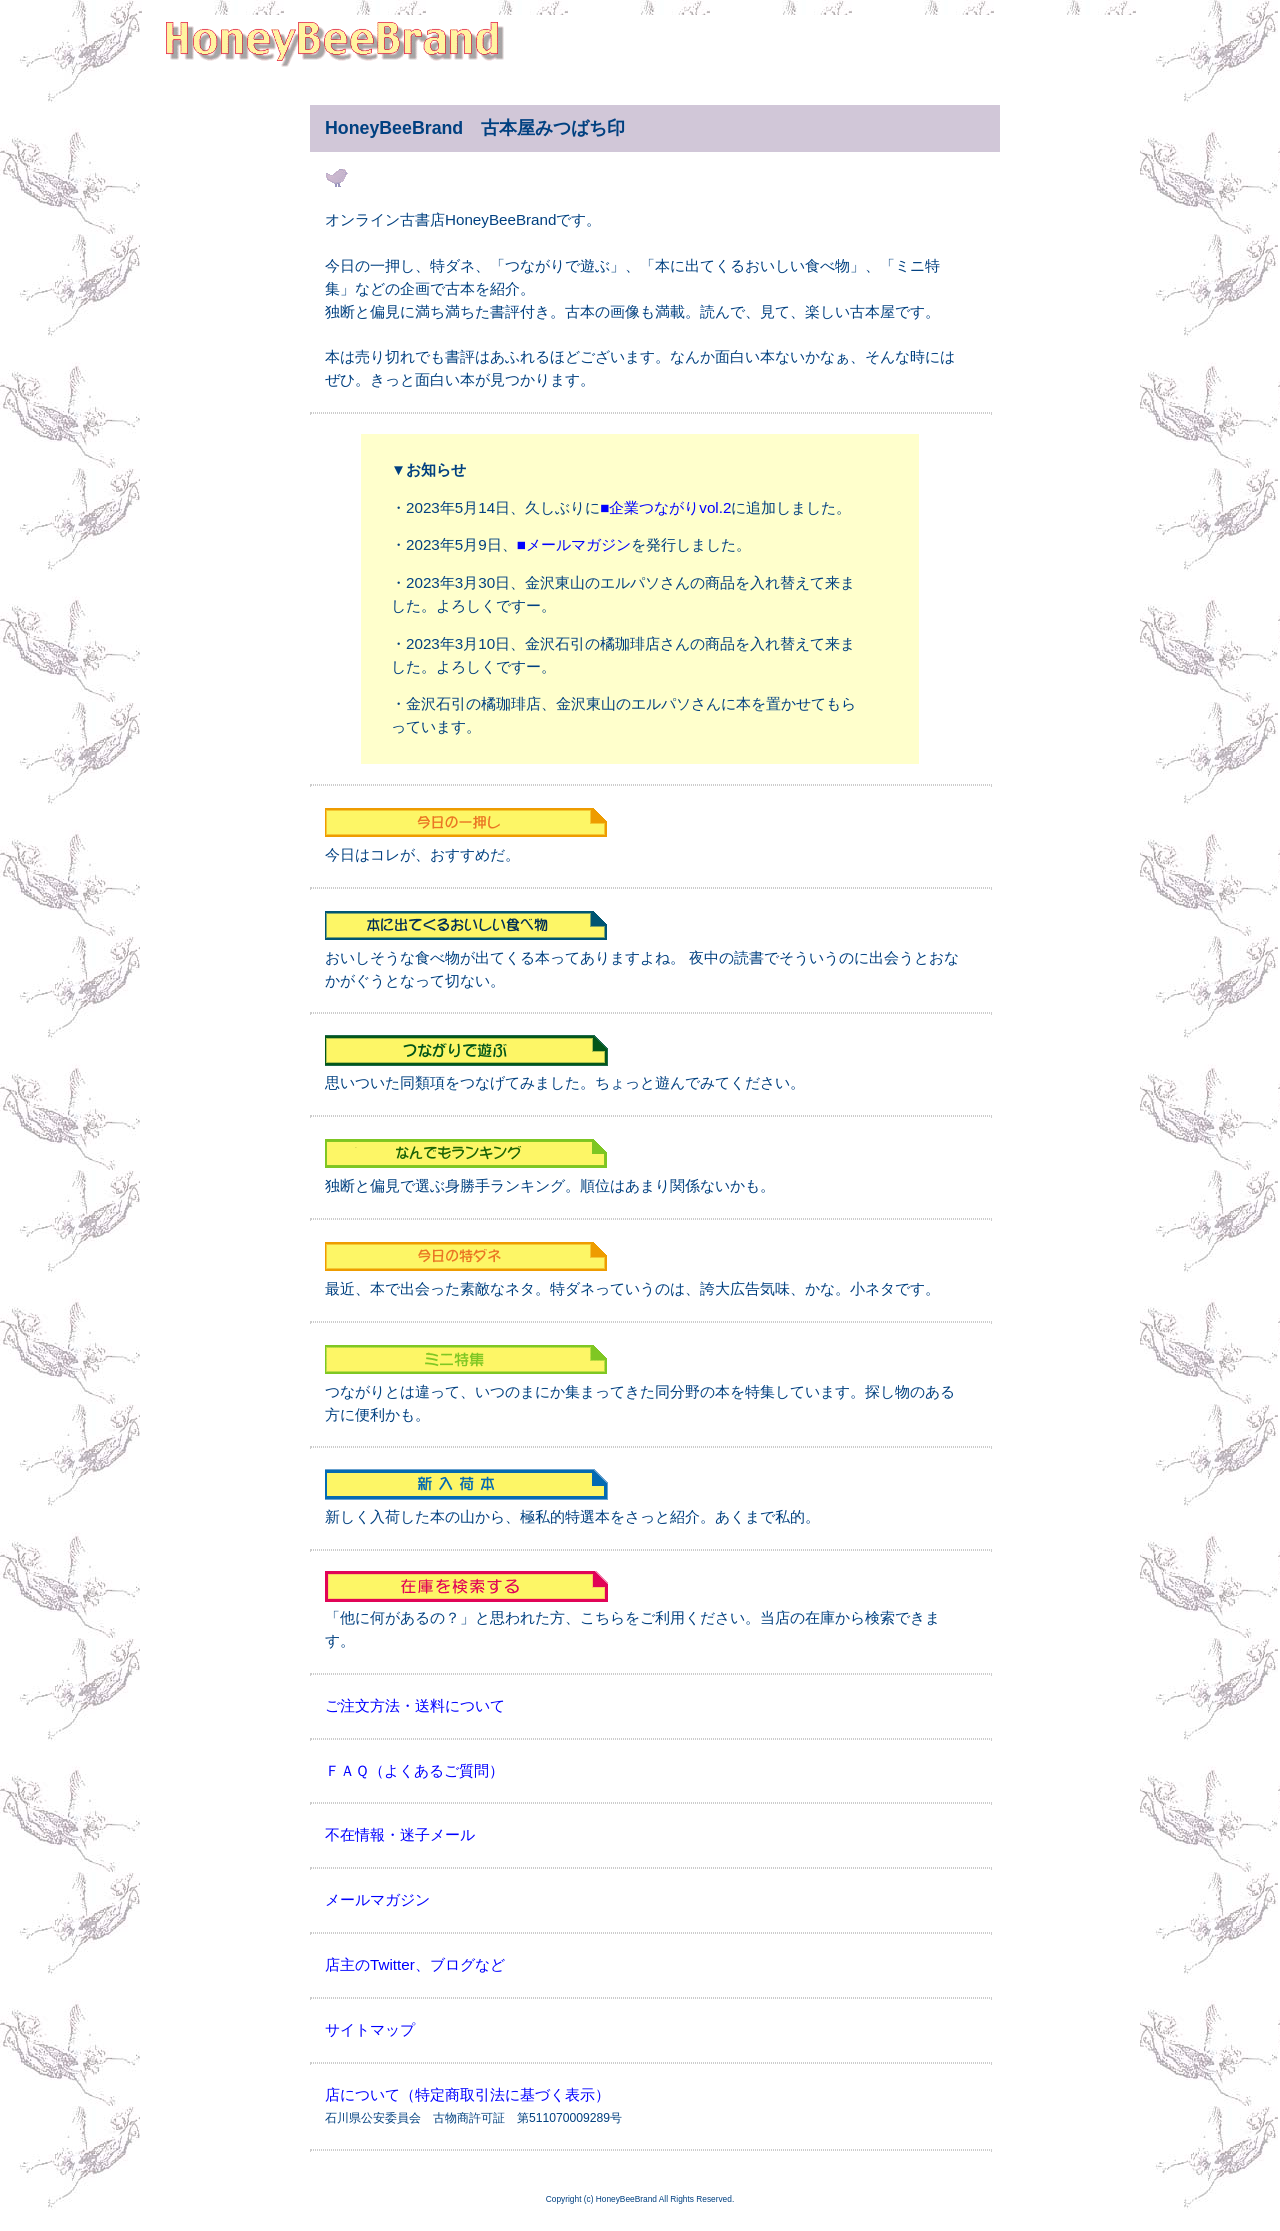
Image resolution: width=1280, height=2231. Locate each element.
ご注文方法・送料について (415, 1705)
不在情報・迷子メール (400, 1834)
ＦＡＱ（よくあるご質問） (414, 1770)
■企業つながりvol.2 (665, 507)
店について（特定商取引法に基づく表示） (467, 2094)
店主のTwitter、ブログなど (415, 1964)
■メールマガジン (574, 544)
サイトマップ (370, 2029)
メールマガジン (377, 1899)
